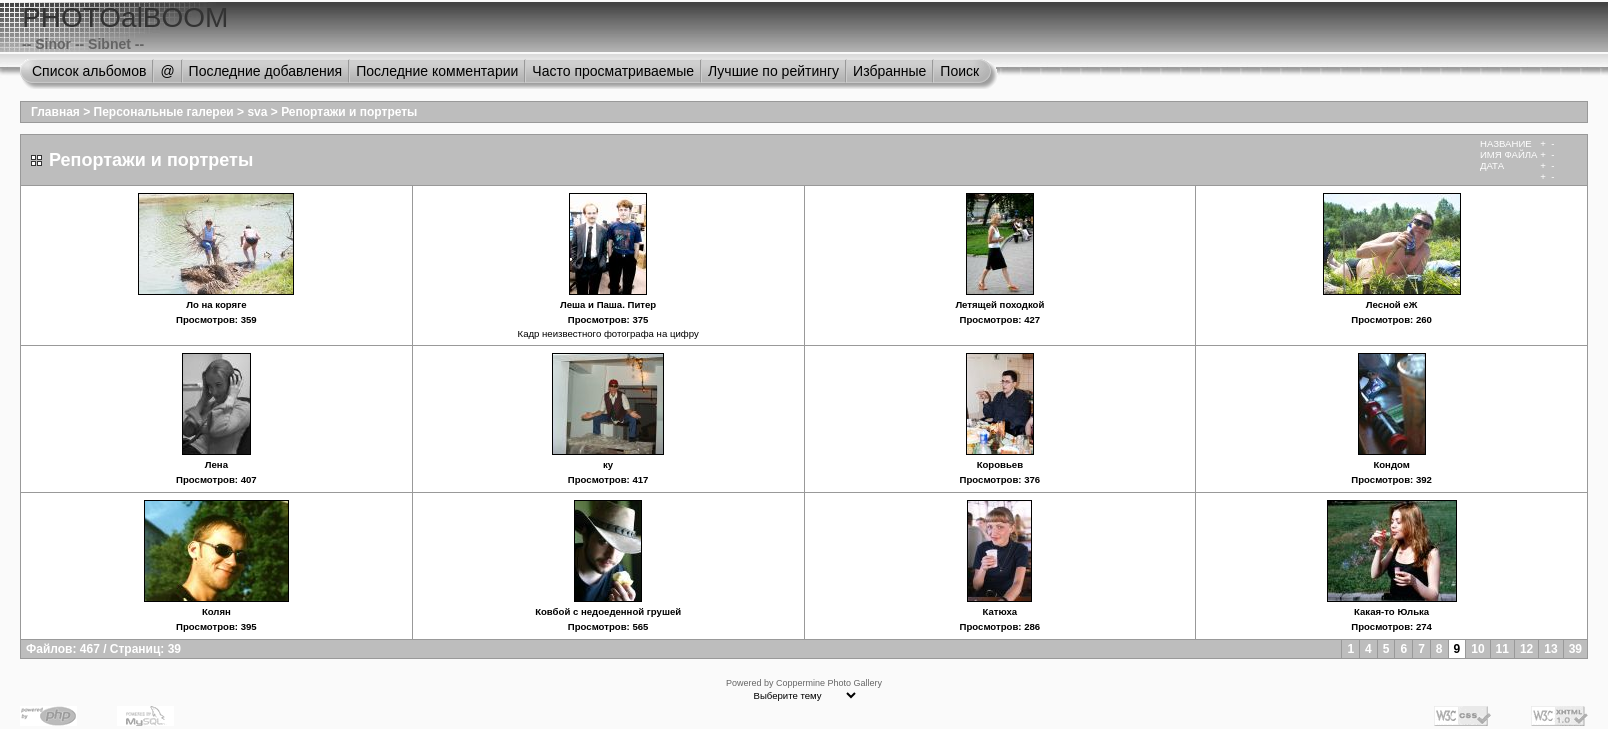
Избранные (889, 71)
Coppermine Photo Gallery (829, 683)
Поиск (959, 71)
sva (257, 112)
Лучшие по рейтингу (773, 71)
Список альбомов (89, 71)
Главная (55, 112)
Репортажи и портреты (349, 112)
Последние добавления (266, 71)
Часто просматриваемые (613, 71)
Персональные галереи (164, 112)
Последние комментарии (437, 71)
